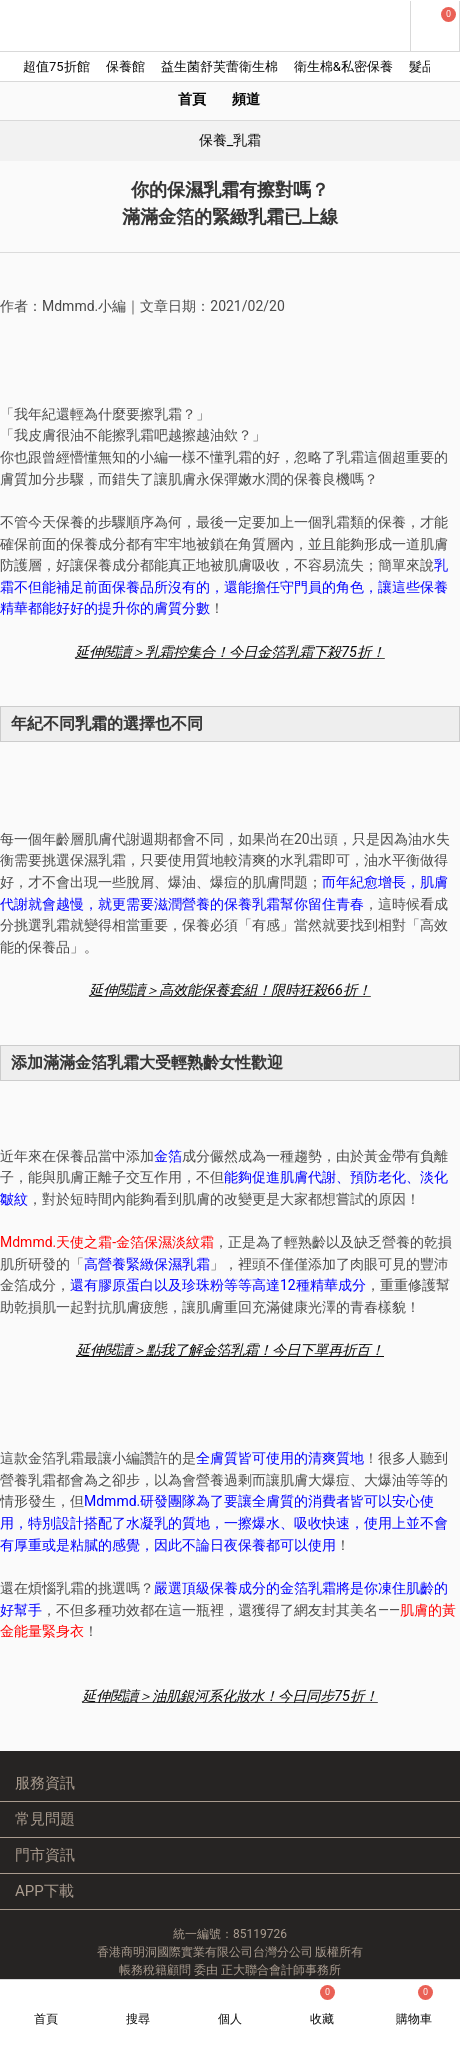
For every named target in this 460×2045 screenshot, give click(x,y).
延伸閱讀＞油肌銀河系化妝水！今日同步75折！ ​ (230, 1696)
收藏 (322, 2005)
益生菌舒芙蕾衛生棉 (219, 66)
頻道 (246, 99)
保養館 (125, 66)
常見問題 (45, 1819)
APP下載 (44, 1891)
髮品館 (428, 66)
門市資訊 (45, 1855)
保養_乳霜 (230, 140)
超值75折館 (56, 66)
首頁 (192, 99)
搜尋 (138, 2019)
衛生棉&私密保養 (343, 66)
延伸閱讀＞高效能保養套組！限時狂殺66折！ (230, 990)
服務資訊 (45, 1783)
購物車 (414, 2005)
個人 (230, 2019)
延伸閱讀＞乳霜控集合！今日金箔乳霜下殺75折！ (230, 652)
